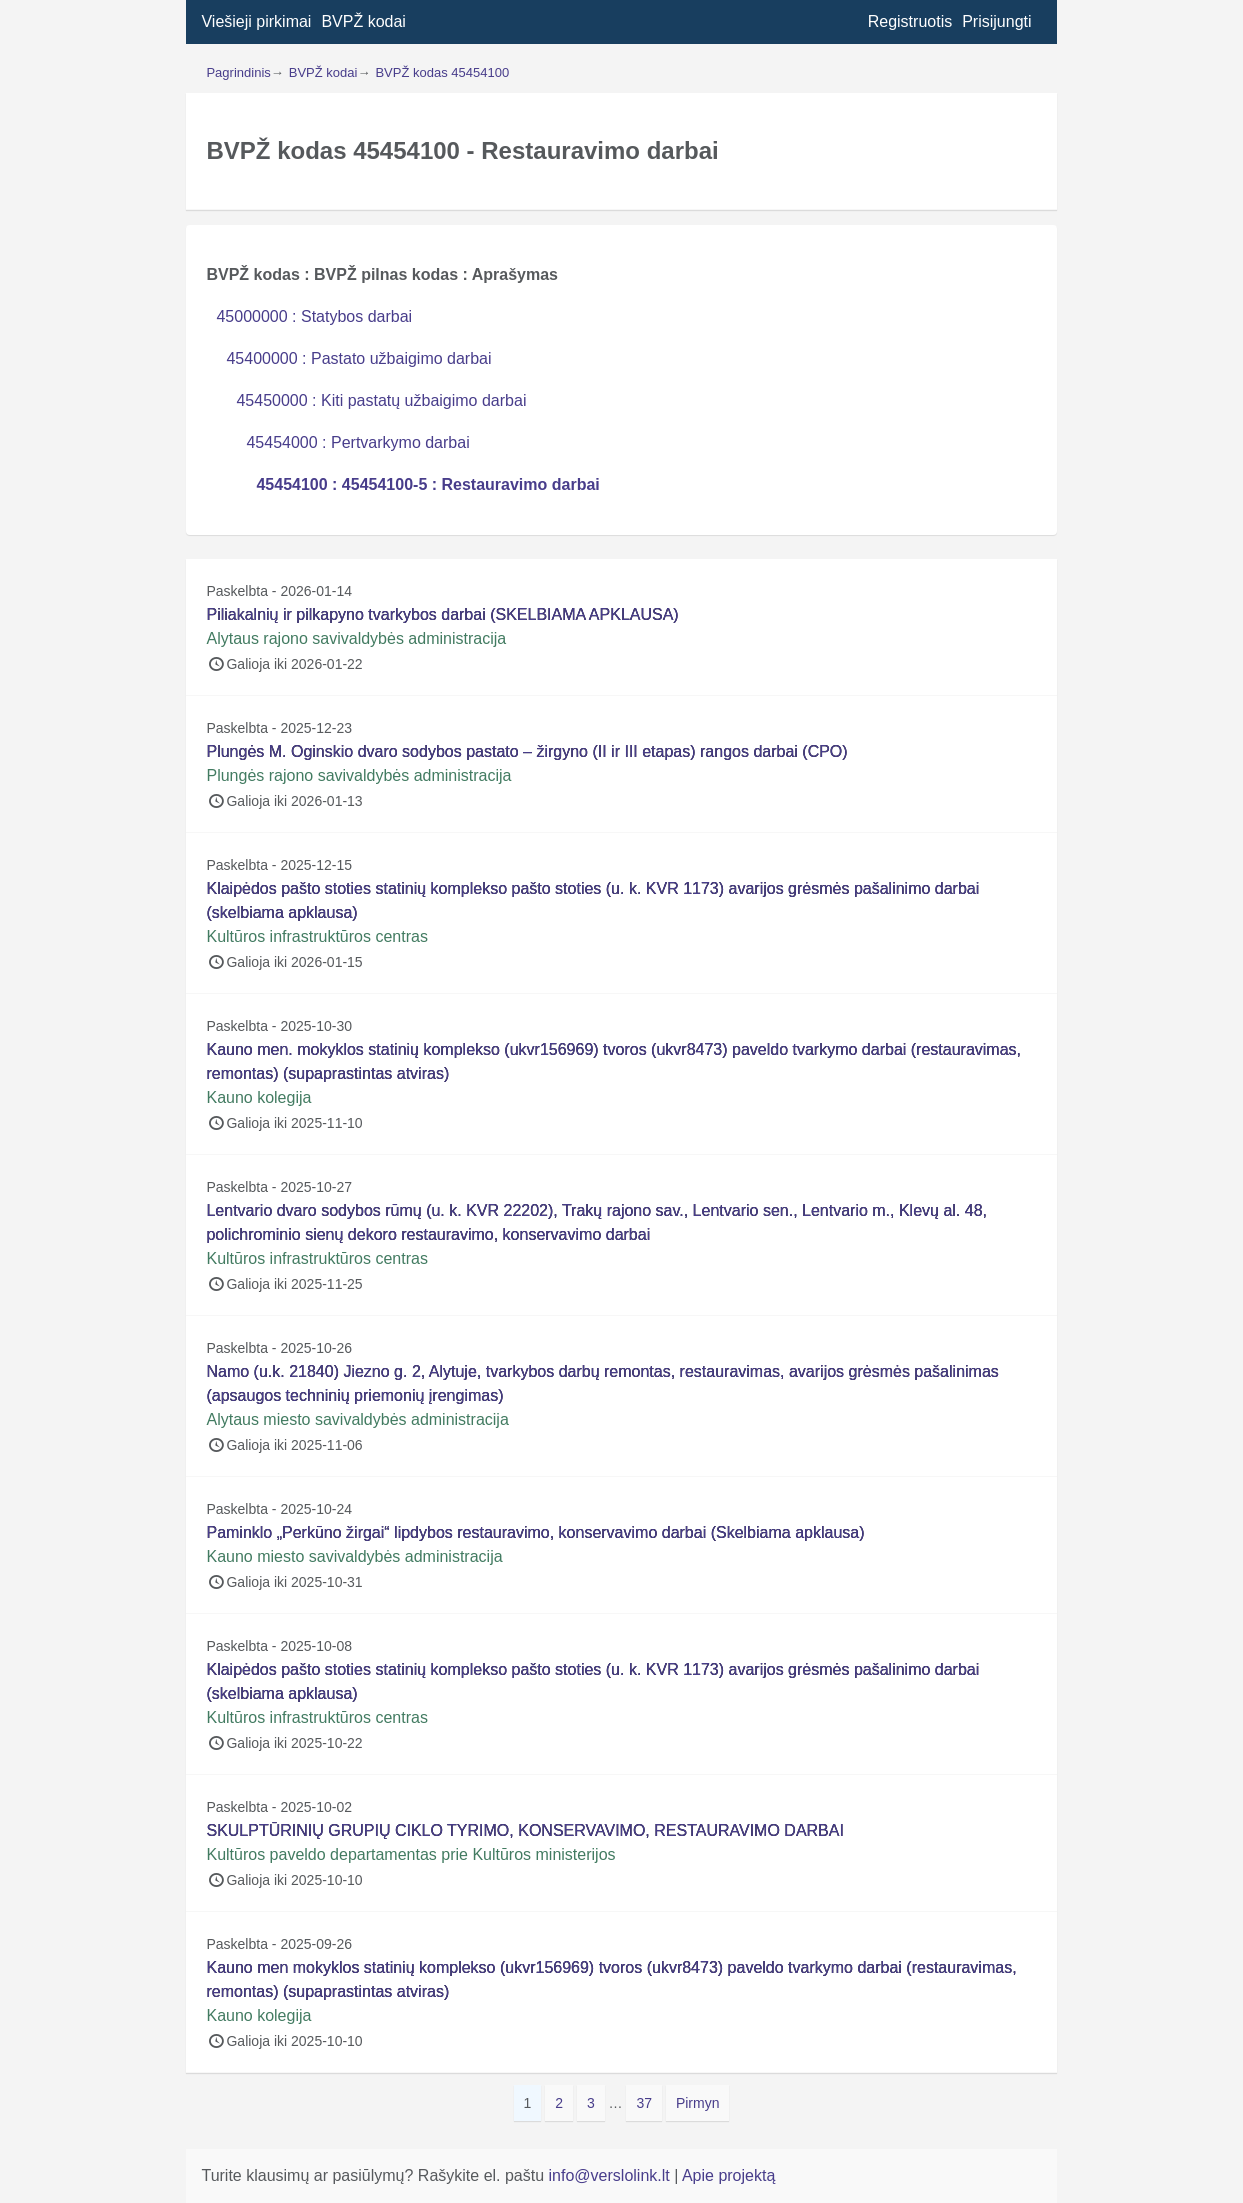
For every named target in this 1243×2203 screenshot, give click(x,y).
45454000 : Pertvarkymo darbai (357, 442)
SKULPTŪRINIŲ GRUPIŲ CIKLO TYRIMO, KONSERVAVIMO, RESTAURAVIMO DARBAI (524, 1830)
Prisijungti (996, 21)
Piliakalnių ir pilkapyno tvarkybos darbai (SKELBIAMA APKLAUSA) (442, 614)
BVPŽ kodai (363, 21)
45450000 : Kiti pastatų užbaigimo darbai (381, 400)
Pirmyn (698, 2103)
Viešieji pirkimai (256, 21)
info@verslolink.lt (612, 2175)
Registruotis (910, 21)
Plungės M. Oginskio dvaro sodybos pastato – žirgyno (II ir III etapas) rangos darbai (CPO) (526, 751)
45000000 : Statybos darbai (314, 316)
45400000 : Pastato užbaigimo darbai (358, 358)
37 (648, 2101)
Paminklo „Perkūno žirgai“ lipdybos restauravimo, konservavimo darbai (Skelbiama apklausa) (535, 1532)
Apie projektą (728, 2175)
